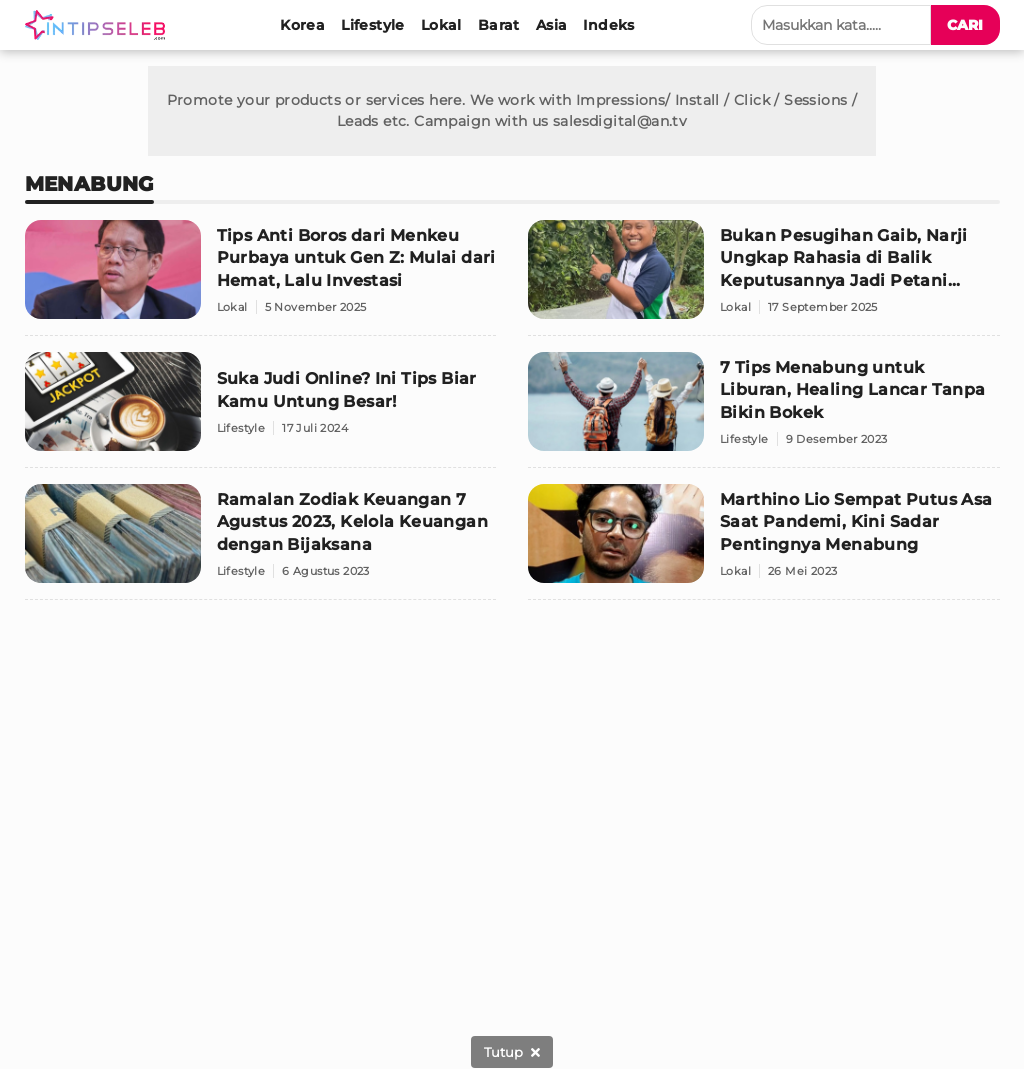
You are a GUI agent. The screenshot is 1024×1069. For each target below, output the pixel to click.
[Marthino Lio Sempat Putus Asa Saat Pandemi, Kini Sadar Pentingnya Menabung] (764, 542)
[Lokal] (441, 25)
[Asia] (552, 25)
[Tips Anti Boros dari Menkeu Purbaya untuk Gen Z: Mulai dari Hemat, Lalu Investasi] (261, 278)
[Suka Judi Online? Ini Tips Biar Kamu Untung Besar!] (261, 410)
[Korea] (302, 25)
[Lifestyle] (373, 25)
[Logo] (99, 25)
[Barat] (499, 25)
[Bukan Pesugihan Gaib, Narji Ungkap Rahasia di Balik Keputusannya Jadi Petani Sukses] (764, 278)
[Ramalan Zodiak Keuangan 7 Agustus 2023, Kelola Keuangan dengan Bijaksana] (261, 542)
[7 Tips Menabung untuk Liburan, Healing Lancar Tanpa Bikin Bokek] (764, 410)
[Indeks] (608, 25)
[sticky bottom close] (512, 1052)
